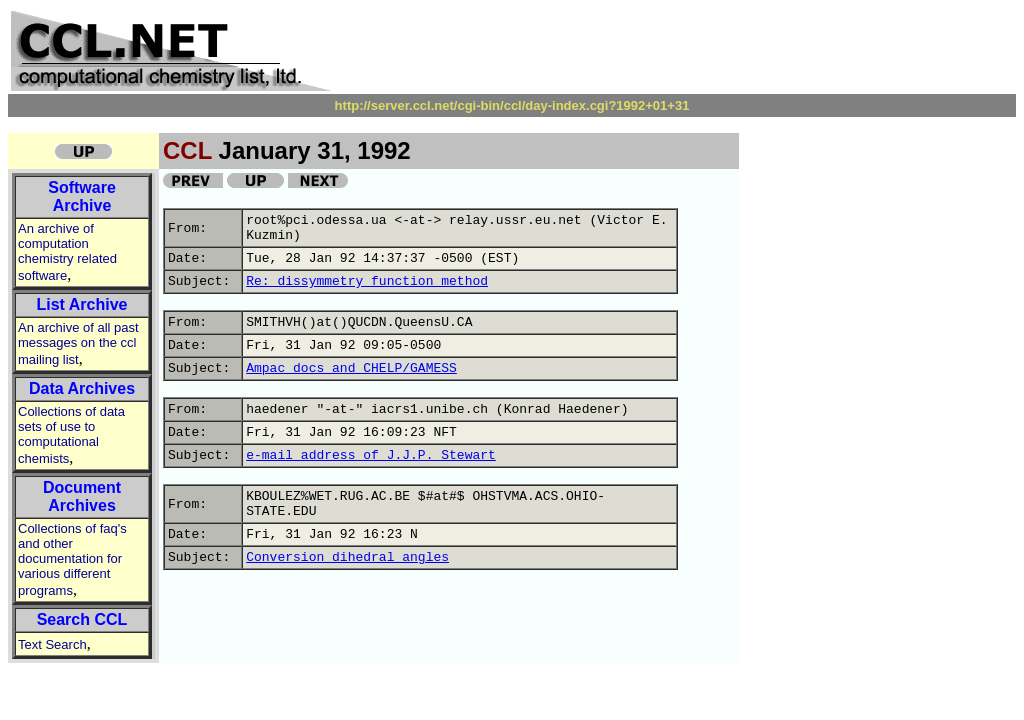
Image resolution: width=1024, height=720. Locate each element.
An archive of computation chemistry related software (67, 252)
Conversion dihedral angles (347, 557)
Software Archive (82, 196)
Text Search (52, 644)
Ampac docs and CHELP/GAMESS (351, 368)
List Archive (82, 304)
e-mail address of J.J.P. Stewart (371, 455)
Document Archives (82, 496)
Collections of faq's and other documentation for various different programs (72, 559)
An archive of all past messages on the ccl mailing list (78, 343)
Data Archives (82, 388)
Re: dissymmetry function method (367, 281)
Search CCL (82, 619)
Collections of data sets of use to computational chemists (71, 435)
